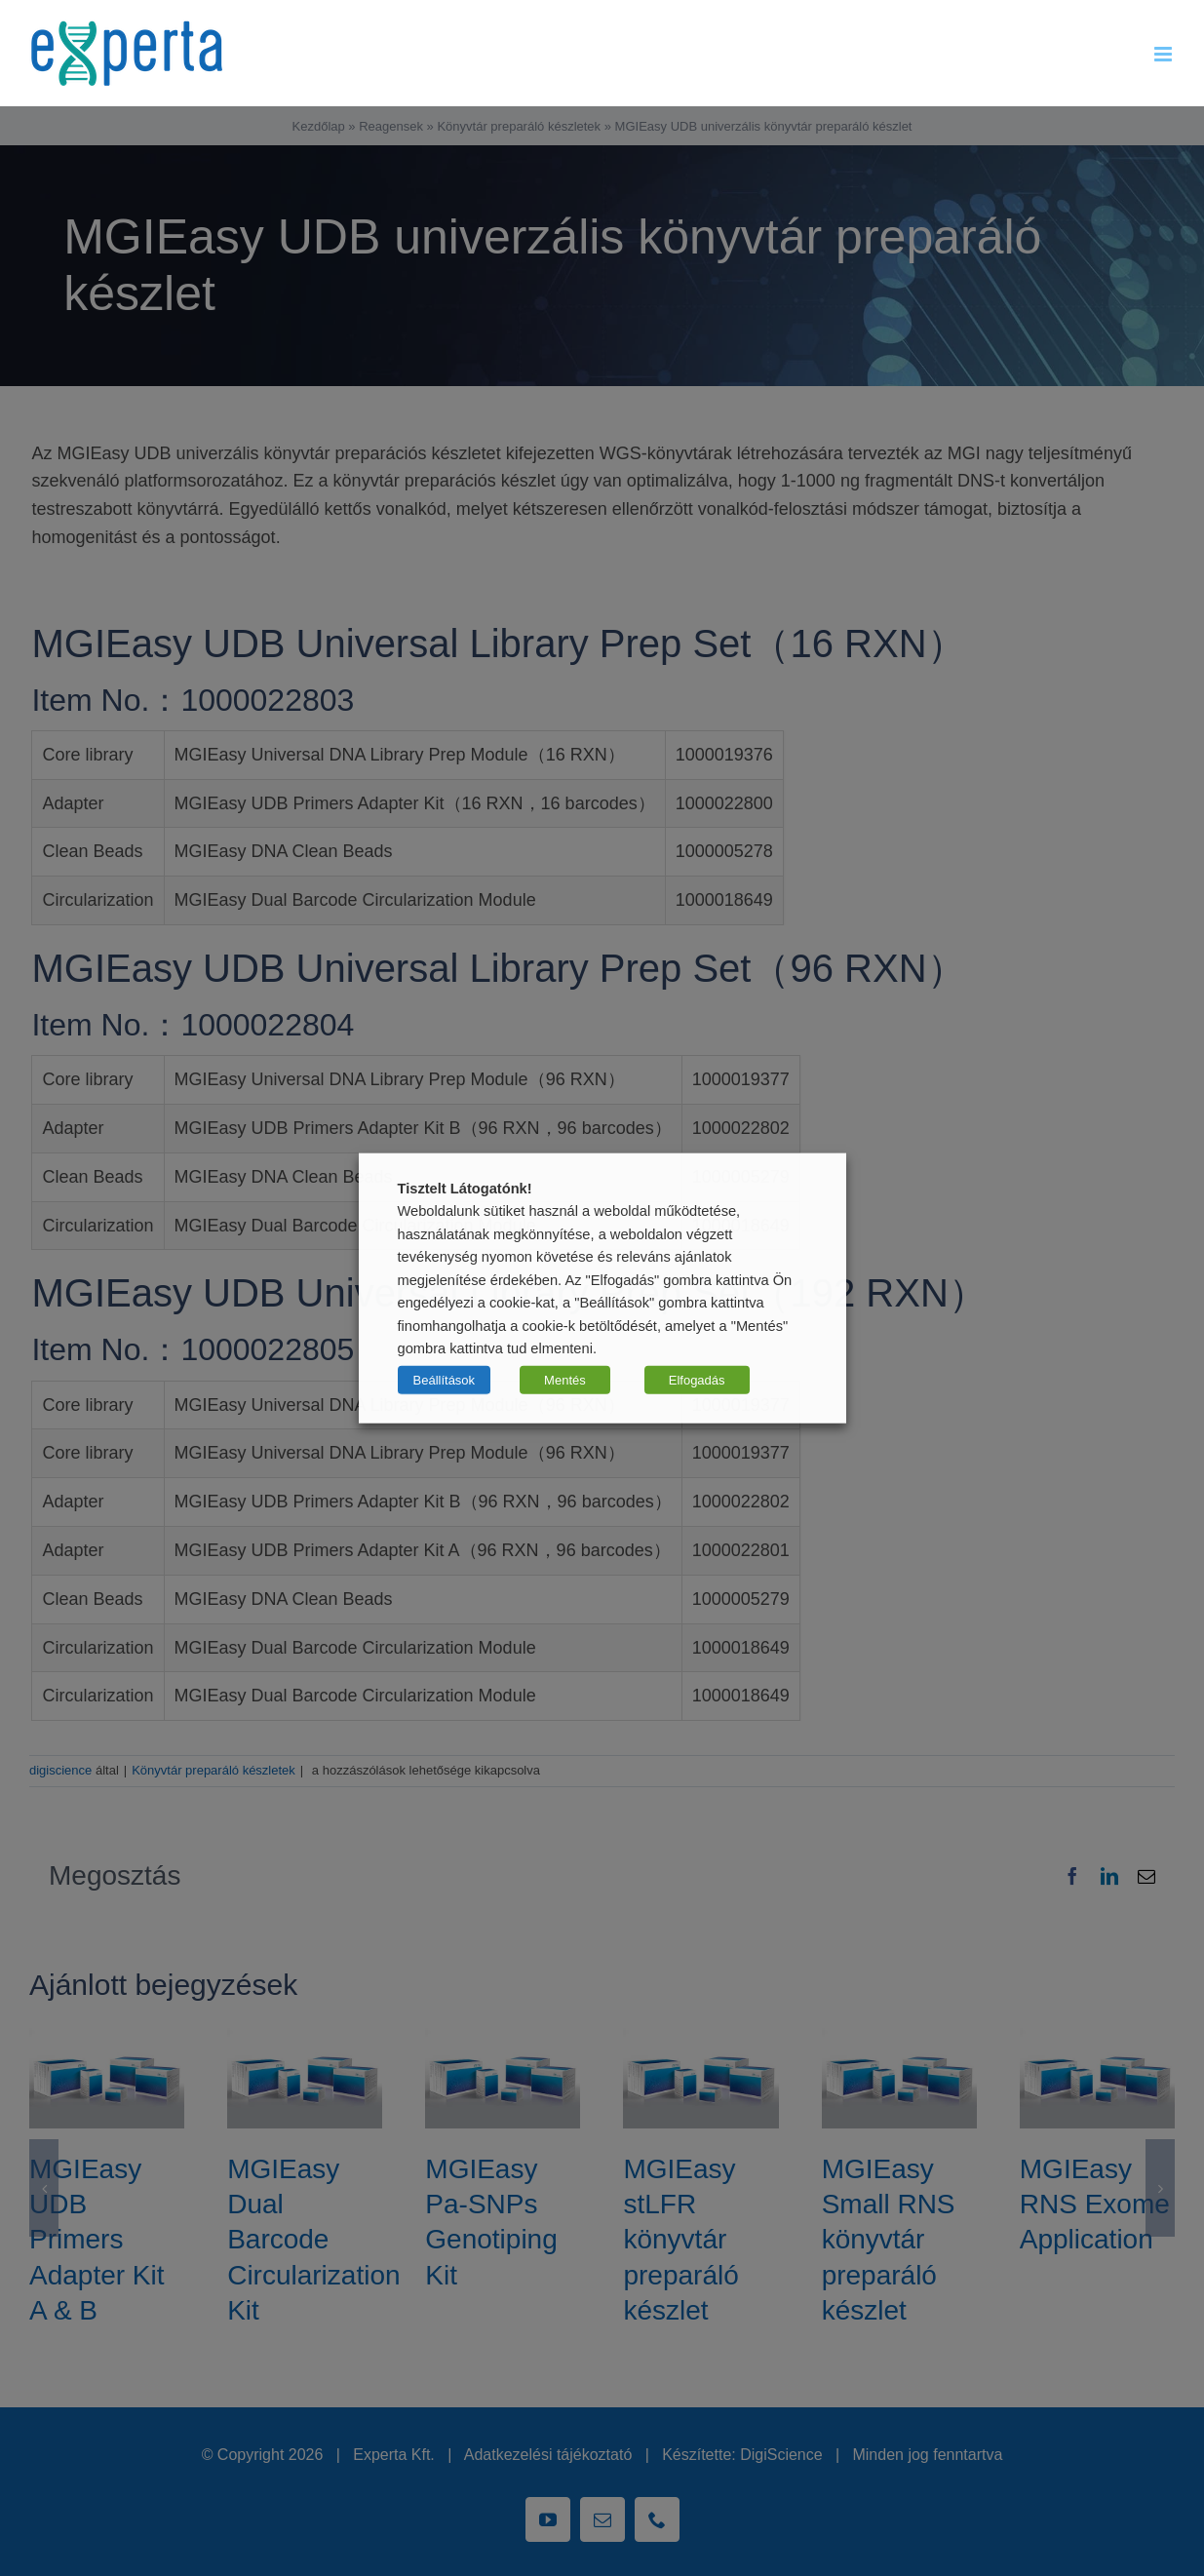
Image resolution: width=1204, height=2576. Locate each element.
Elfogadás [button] (697, 1379)
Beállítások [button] (444, 1379)
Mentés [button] (565, 1379)
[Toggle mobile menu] (1164, 54)
